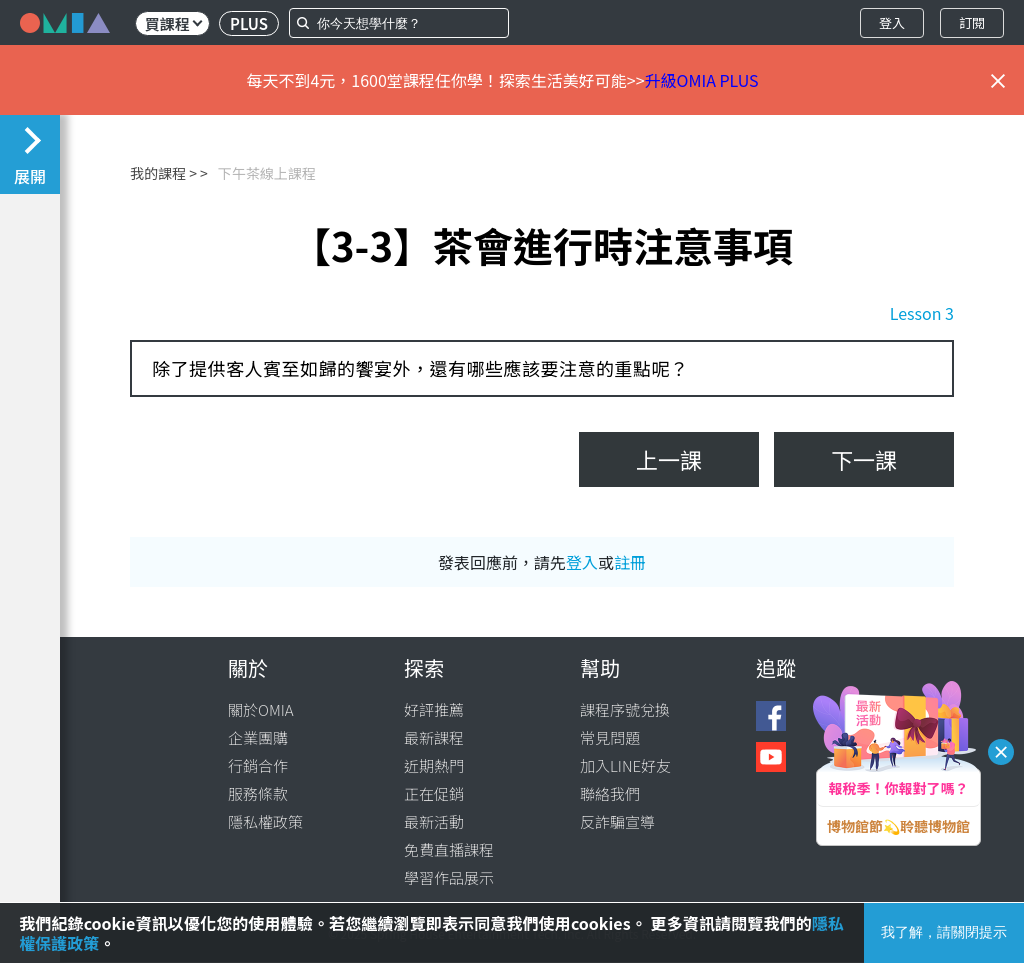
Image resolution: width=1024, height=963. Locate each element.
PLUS (249, 23)
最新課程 (434, 737)
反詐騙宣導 (617, 821)
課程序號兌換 (625, 709)
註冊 (630, 562)
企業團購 (258, 737)
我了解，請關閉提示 (944, 932)
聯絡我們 (610, 793)
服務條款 (258, 793)
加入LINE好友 (625, 765)
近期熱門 (434, 765)
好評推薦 (434, 709)
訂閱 (972, 22)
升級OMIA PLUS (702, 80)
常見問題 (610, 737)
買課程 (173, 23)
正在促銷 (434, 793)
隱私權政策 (265, 821)
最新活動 (434, 821)
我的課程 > (163, 173)
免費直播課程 (449, 849)
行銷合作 (258, 765)
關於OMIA (261, 709)
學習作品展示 (449, 877)
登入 (892, 22)
